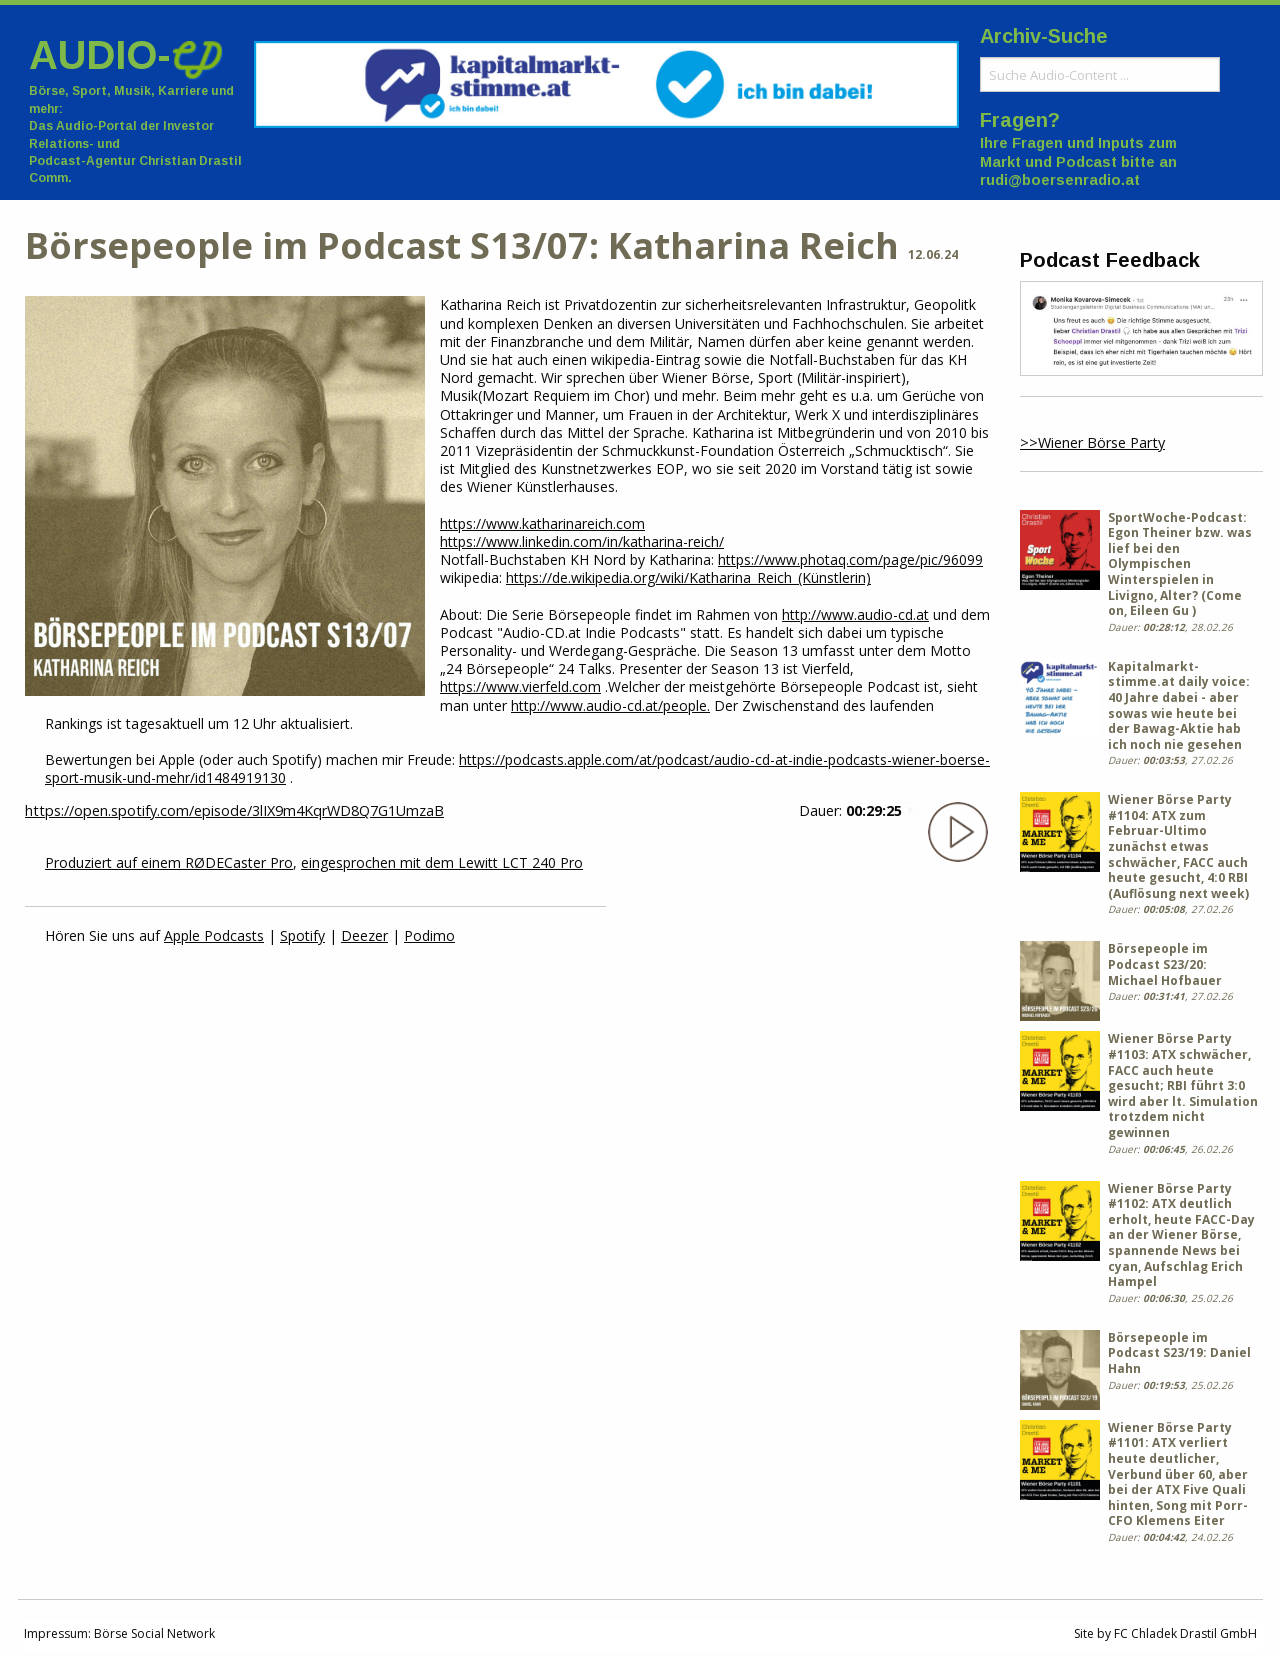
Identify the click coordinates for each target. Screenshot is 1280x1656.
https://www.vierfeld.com (520, 686)
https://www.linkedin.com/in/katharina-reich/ (582, 541)
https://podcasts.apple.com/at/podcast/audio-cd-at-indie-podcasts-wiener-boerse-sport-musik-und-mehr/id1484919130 (517, 768)
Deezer (364, 935)
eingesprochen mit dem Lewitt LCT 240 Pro (442, 862)
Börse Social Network (154, 1633)
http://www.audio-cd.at (855, 614)
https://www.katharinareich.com (542, 523)
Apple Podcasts (214, 935)
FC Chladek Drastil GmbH (1185, 1633)
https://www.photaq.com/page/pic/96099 (850, 559)
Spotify (302, 935)
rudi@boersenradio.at (1060, 180)
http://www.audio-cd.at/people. (610, 705)
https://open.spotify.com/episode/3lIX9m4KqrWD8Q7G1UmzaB (234, 810)
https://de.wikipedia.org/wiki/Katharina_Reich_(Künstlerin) (688, 577)
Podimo (429, 935)
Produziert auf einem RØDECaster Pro (169, 862)
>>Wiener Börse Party (1092, 442)
